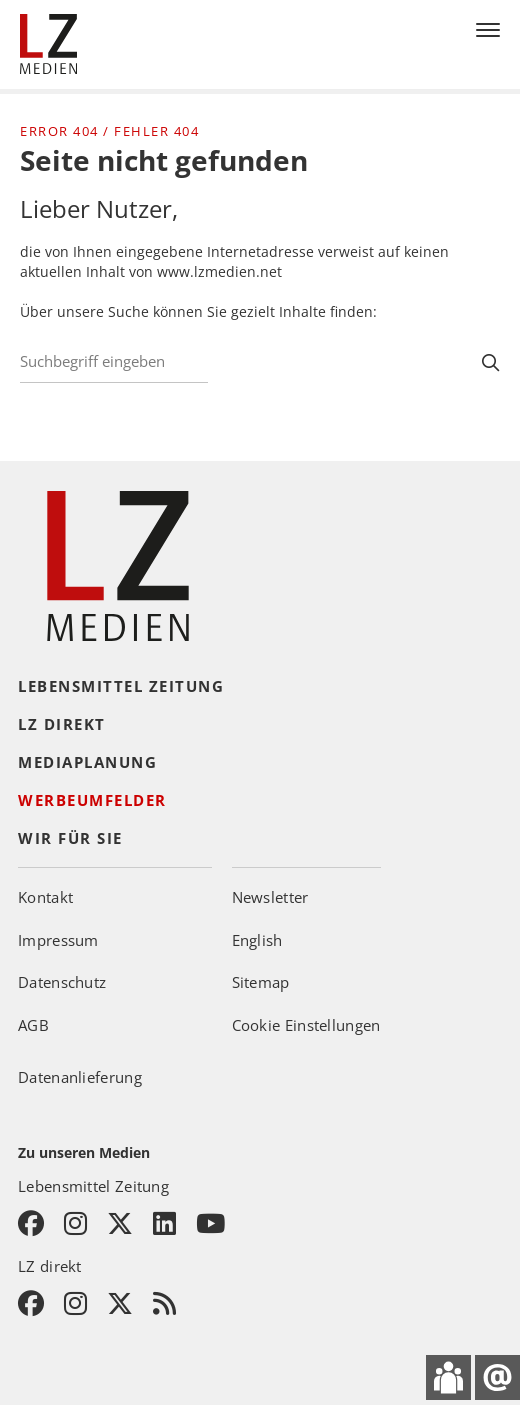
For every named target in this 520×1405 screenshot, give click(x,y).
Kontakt (45, 897)
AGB (33, 1025)
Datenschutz (62, 982)
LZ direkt (62, 724)
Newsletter (270, 897)
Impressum (58, 940)
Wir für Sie (70, 838)
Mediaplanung (87, 762)
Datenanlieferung (80, 1077)
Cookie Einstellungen (306, 1025)
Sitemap (261, 982)
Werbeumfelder (92, 800)
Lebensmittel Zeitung (121, 686)
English (257, 940)
